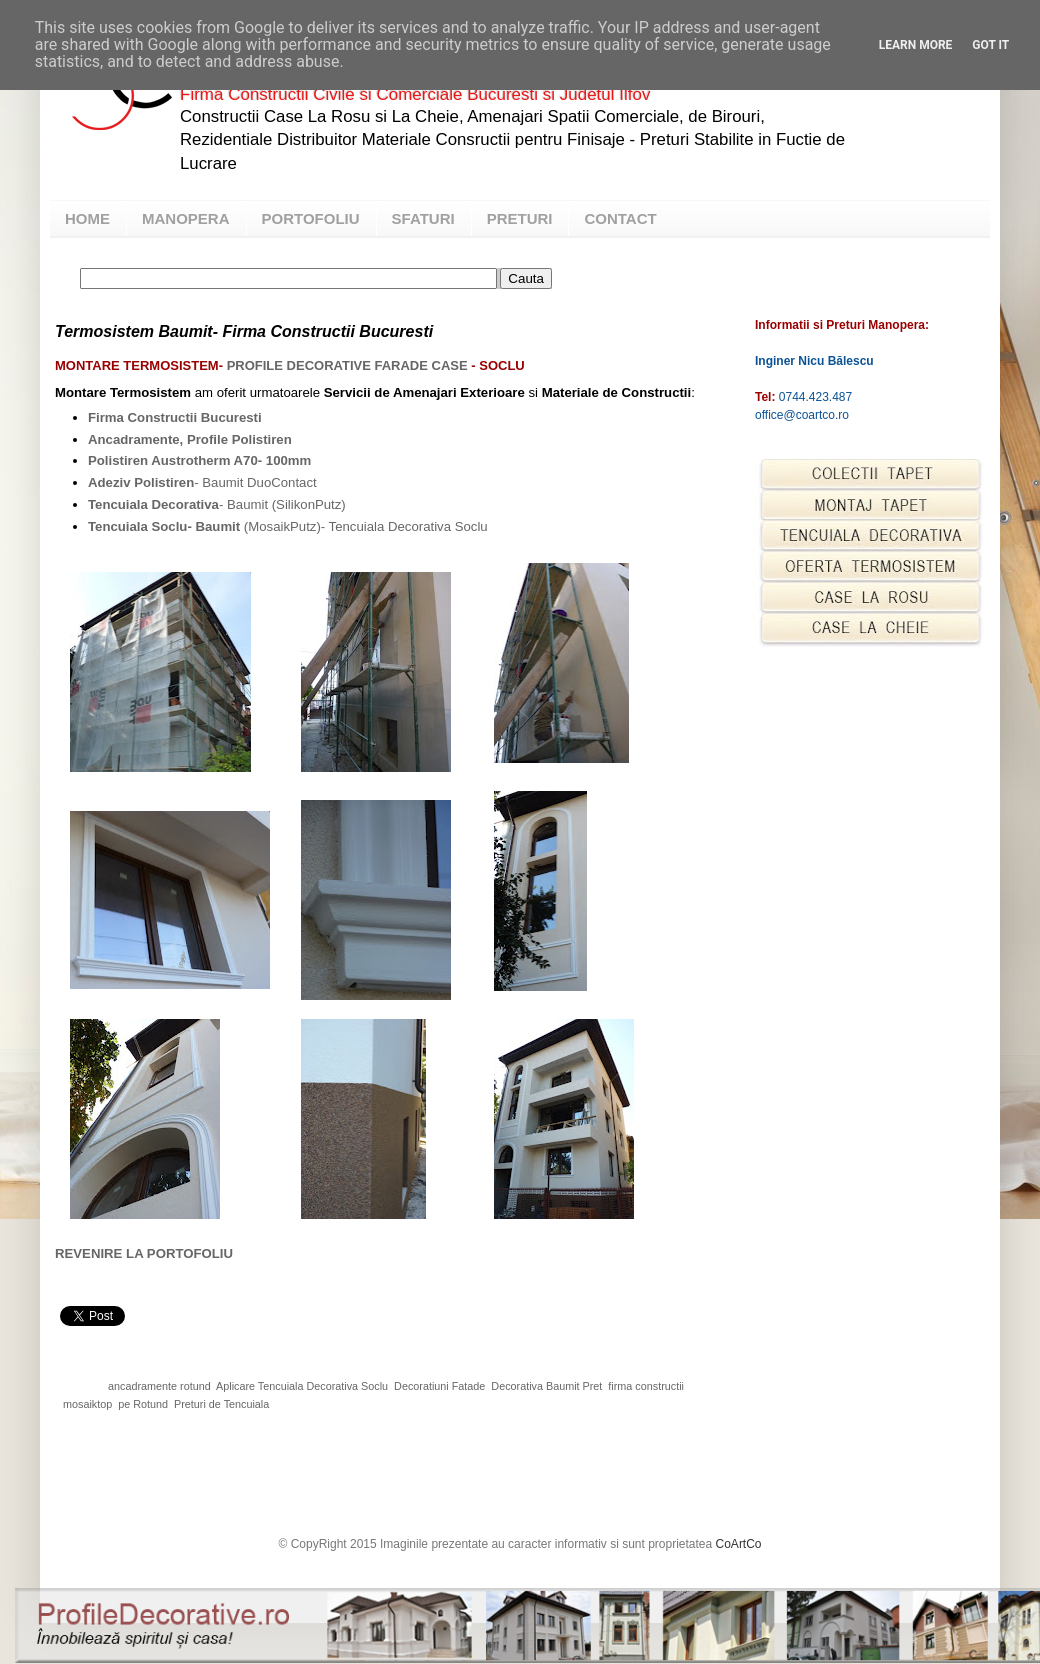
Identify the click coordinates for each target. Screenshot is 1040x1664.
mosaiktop (87, 1404)
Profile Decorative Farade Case (347, 365)
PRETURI (520, 218)
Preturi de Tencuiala (221, 1404)
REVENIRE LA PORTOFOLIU (144, 1253)
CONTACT (620, 218)
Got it (990, 45)
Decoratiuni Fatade (439, 1386)
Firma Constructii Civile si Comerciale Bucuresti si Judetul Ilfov (415, 94)
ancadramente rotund (159, 1386)
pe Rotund (143, 1404)
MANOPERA (186, 218)
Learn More (916, 45)
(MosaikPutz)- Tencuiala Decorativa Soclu (288, 526)
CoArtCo (739, 1544)
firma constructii (646, 1386)
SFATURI (423, 218)
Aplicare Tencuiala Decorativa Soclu (302, 1386)
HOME (87, 218)
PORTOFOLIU (311, 218)
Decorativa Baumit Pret (546, 1386)
